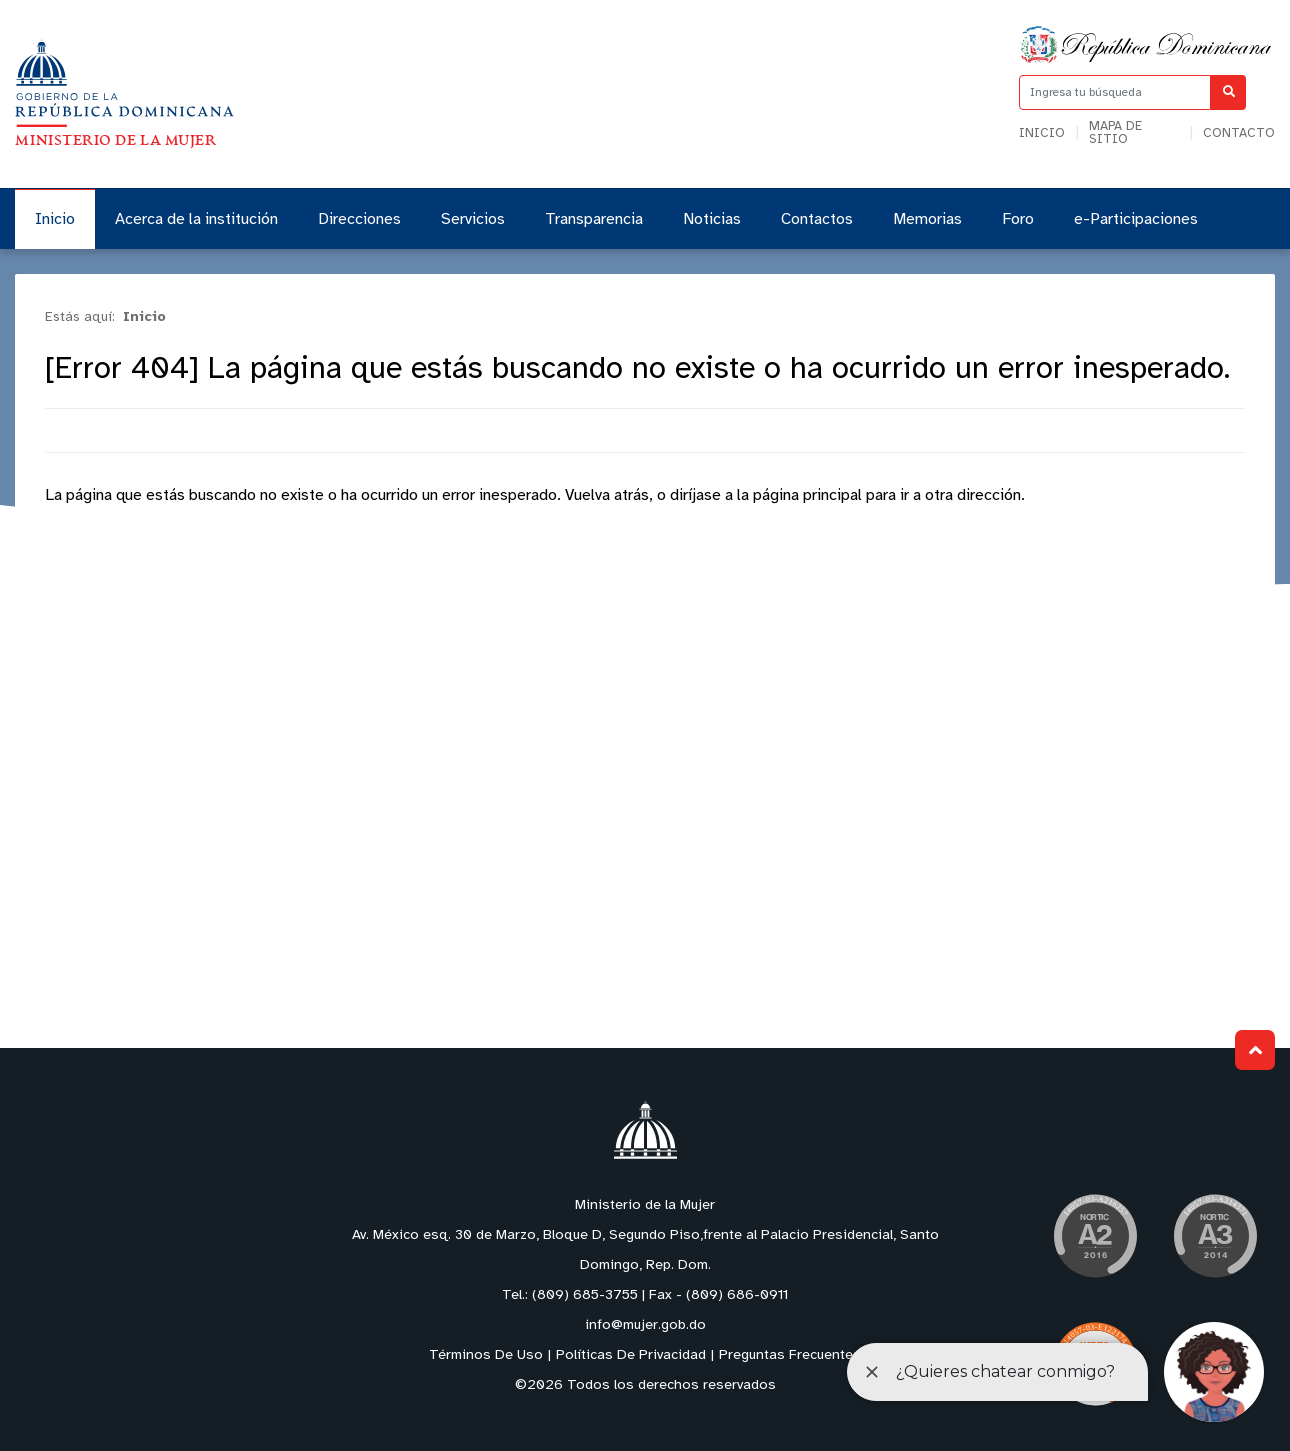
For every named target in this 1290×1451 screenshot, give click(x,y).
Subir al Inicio (1255, 1050)
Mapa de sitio (1115, 133)
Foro (1018, 219)
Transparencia (594, 219)
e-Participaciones (1136, 219)
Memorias (927, 219)
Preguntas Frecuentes (790, 1355)
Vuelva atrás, (609, 495)
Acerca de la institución (196, 219)
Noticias (712, 219)
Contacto (1239, 133)
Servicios (473, 219)
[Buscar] (1228, 92)
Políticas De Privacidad (631, 1355)
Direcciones (359, 219)
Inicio (1042, 133)
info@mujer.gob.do (645, 1325)
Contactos (817, 219)
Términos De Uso (486, 1355)
